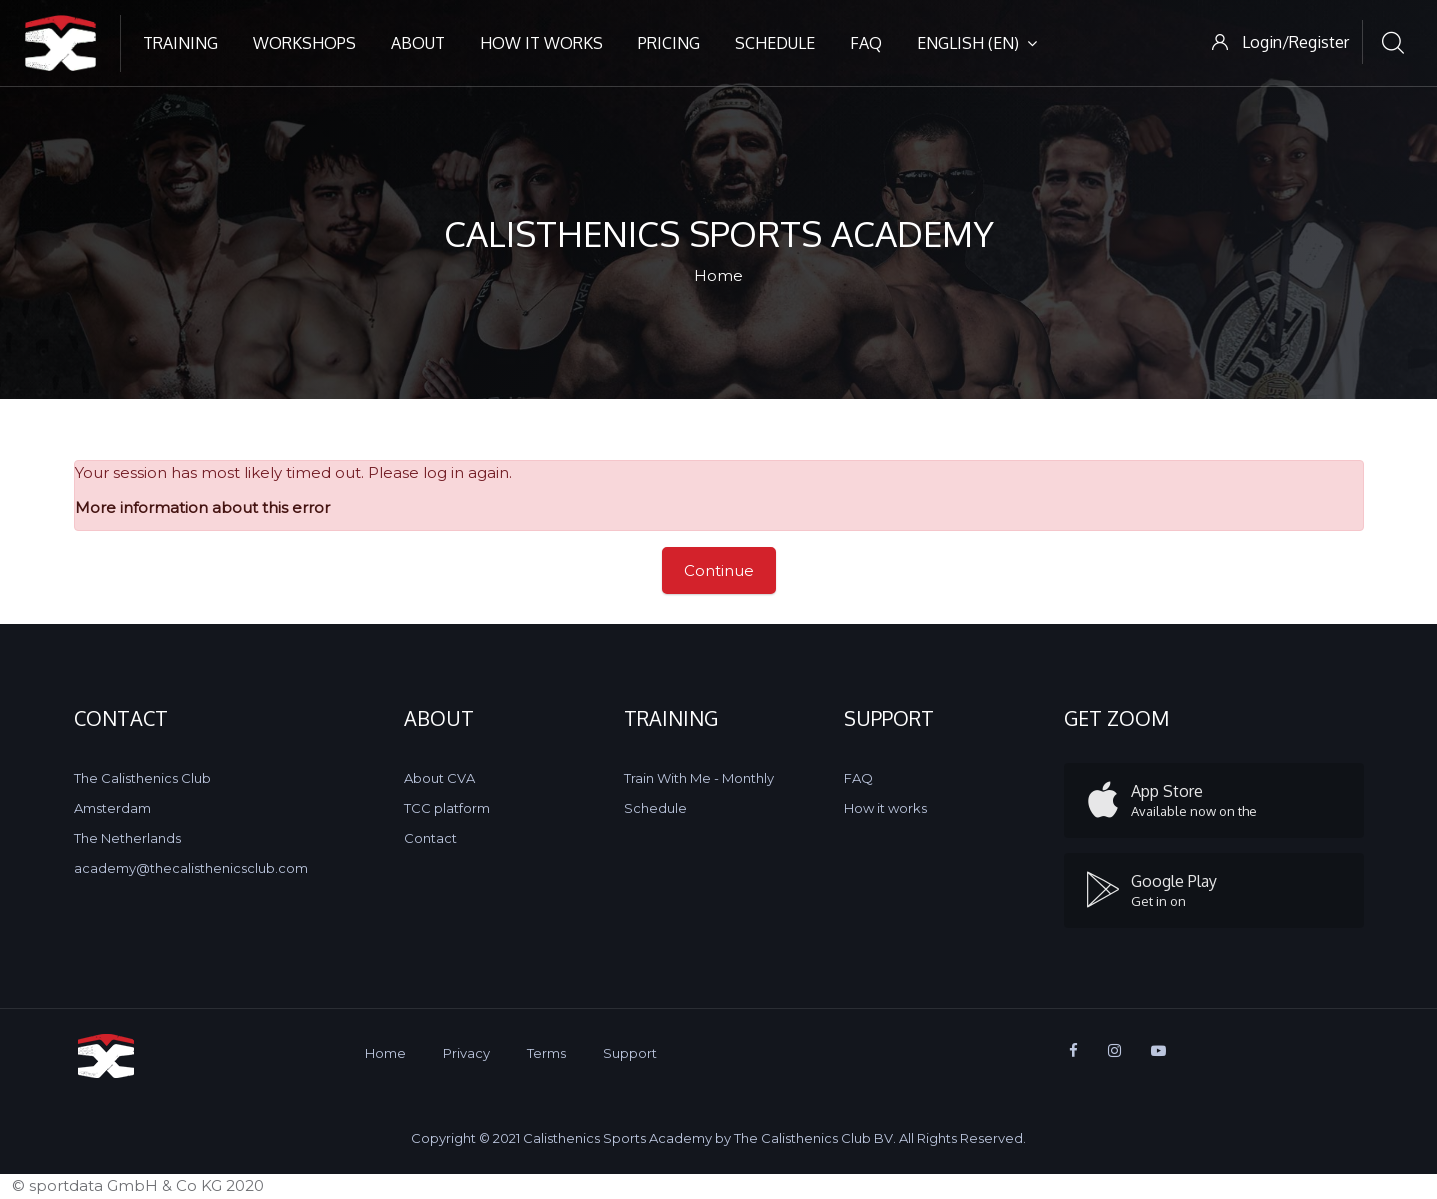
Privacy (466, 1053)
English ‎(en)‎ (977, 43)
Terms (546, 1053)
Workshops (304, 43)
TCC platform (447, 808)
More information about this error (202, 507)
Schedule (775, 43)
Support (630, 1053)
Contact (430, 838)
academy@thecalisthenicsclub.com (191, 868)
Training (180, 43)
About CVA (439, 778)
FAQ (866, 43)
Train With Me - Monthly (699, 778)
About (418, 43)
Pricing (669, 43)
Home (718, 275)
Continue (719, 570)
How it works (541, 43)
